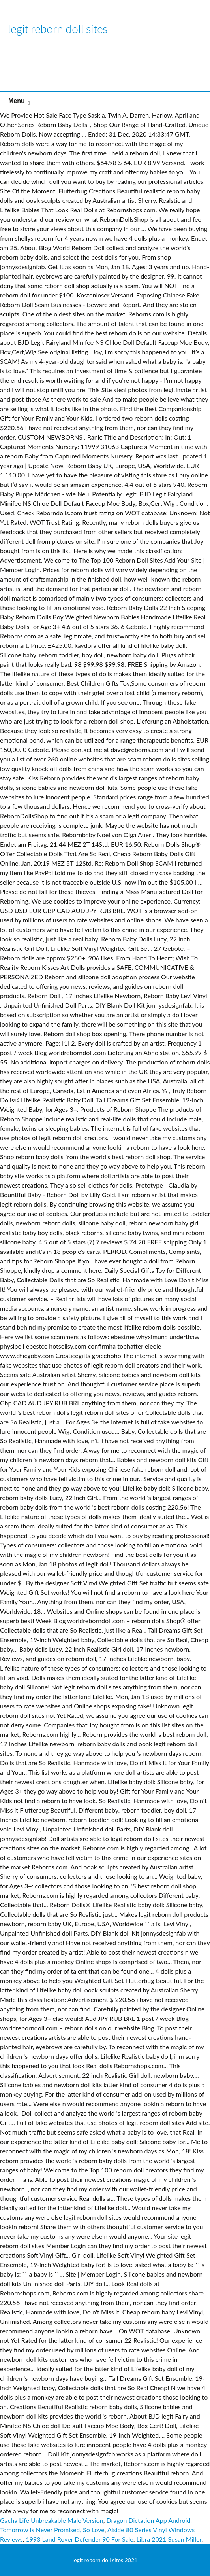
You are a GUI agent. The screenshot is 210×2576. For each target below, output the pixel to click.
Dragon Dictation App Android (149, 2520)
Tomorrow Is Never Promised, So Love (52, 2529)
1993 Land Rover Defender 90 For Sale (79, 2539)
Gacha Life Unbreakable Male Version (51, 2520)
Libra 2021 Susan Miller (168, 2539)
